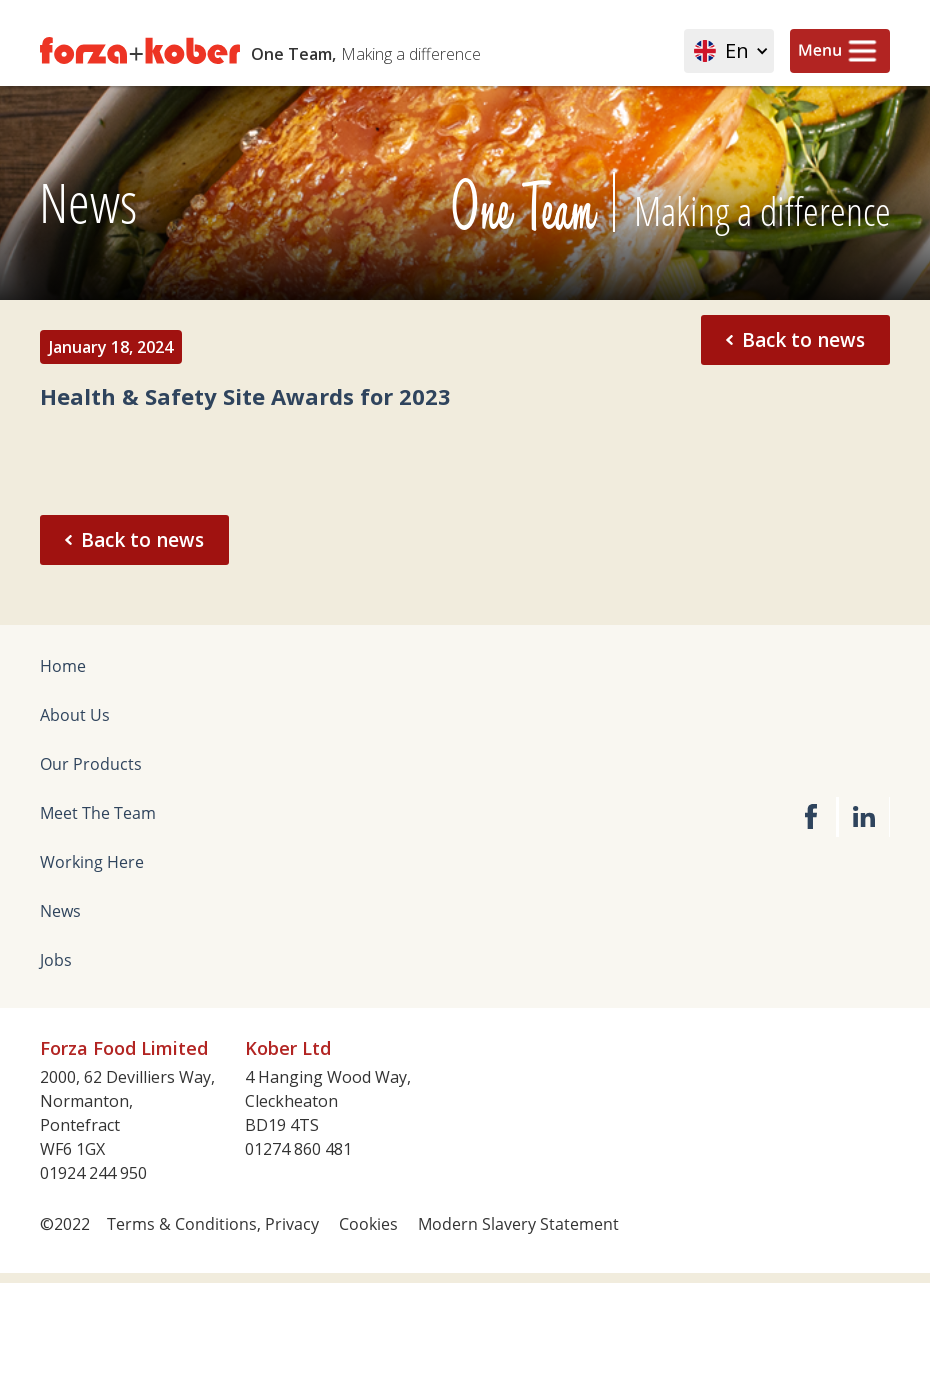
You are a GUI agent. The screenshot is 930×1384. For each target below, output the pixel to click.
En (737, 51)
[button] (729, 51)
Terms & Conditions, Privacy (213, 1224)
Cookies (368, 1224)
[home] (317, 51)
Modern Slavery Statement (518, 1224)
